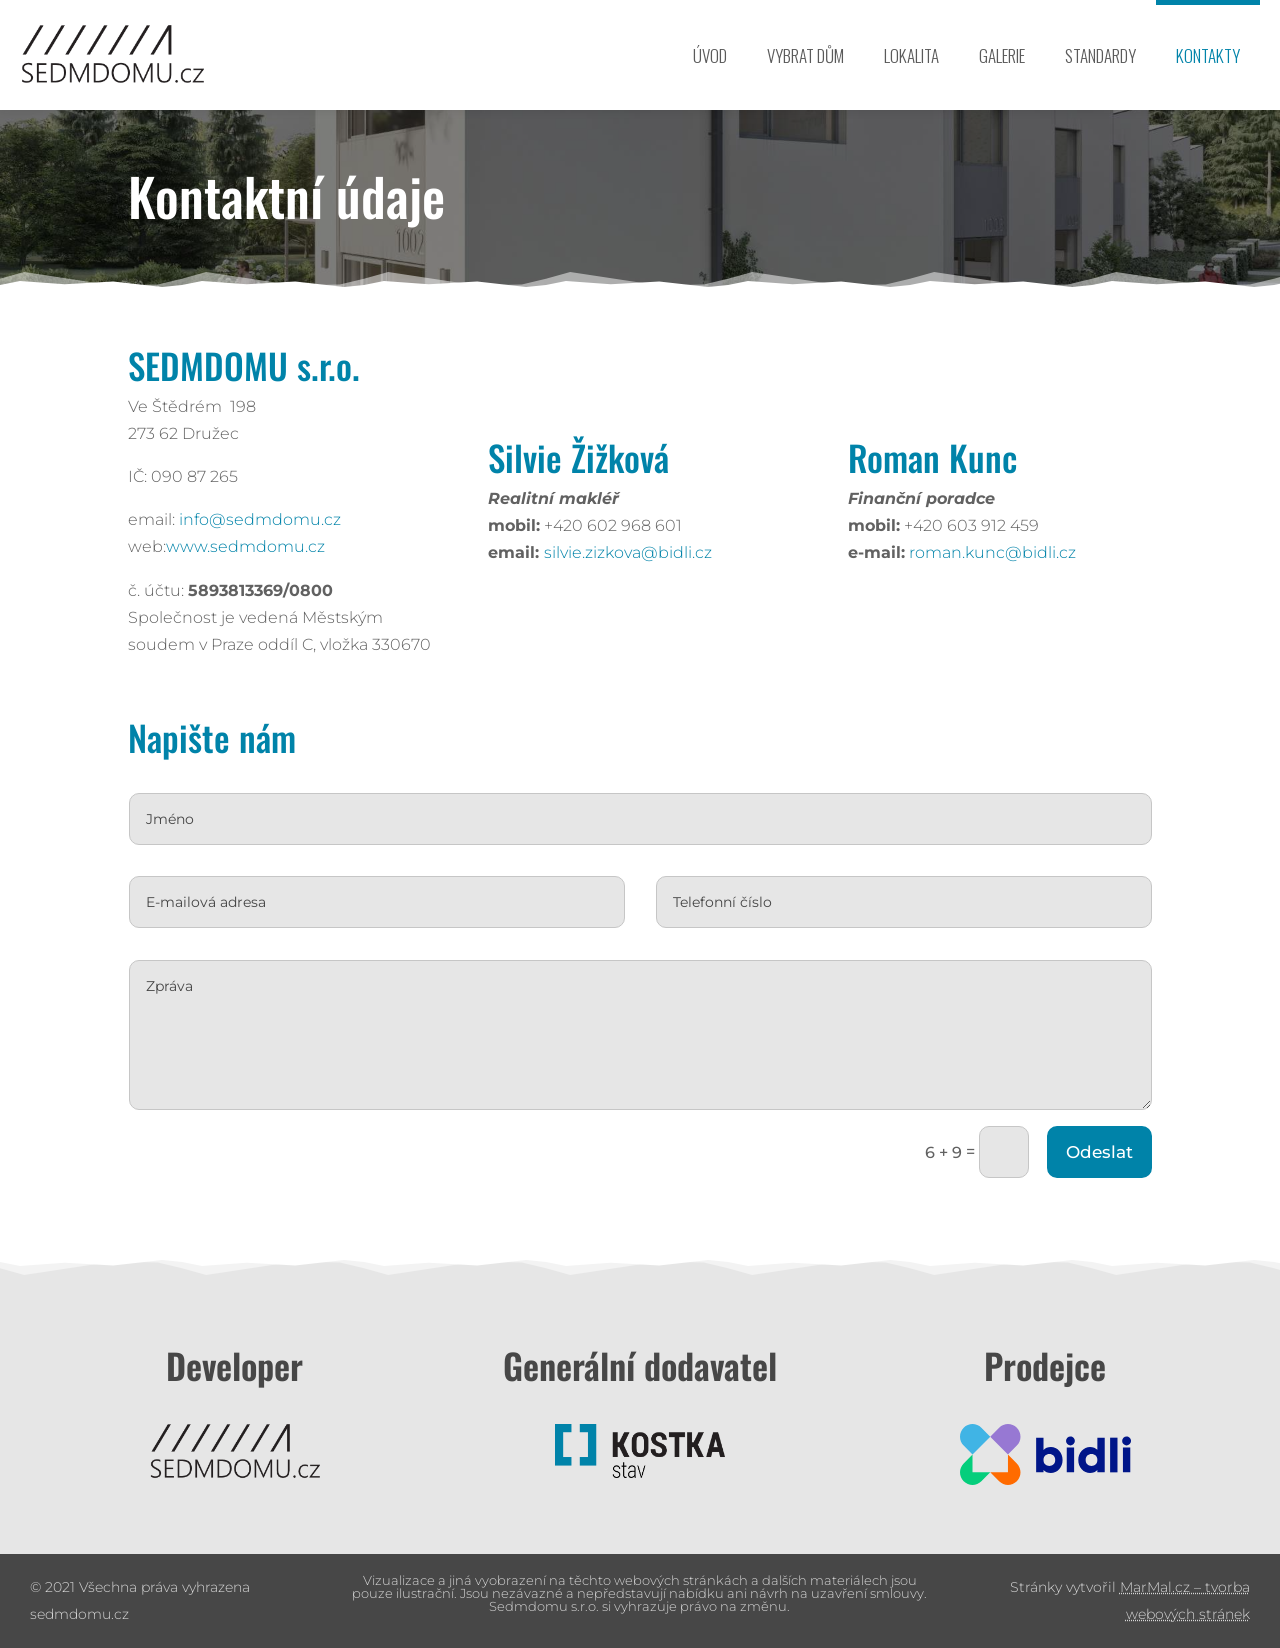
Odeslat (913, 1084)
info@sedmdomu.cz (196, 519)
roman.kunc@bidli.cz (929, 552)
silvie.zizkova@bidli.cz (565, 552)
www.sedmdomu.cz (181, 546)
